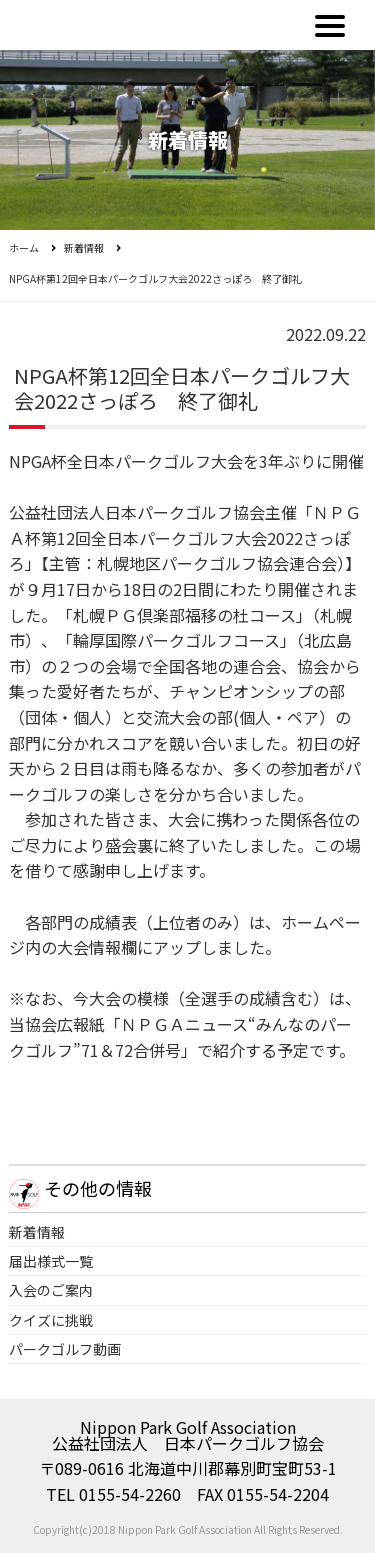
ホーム (24, 247)
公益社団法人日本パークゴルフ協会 (94, 25)
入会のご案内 (51, 1290)
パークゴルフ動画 (65, 1349)
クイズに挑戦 (51, 1320)
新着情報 (84, 247)
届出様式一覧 (51, 1261)
